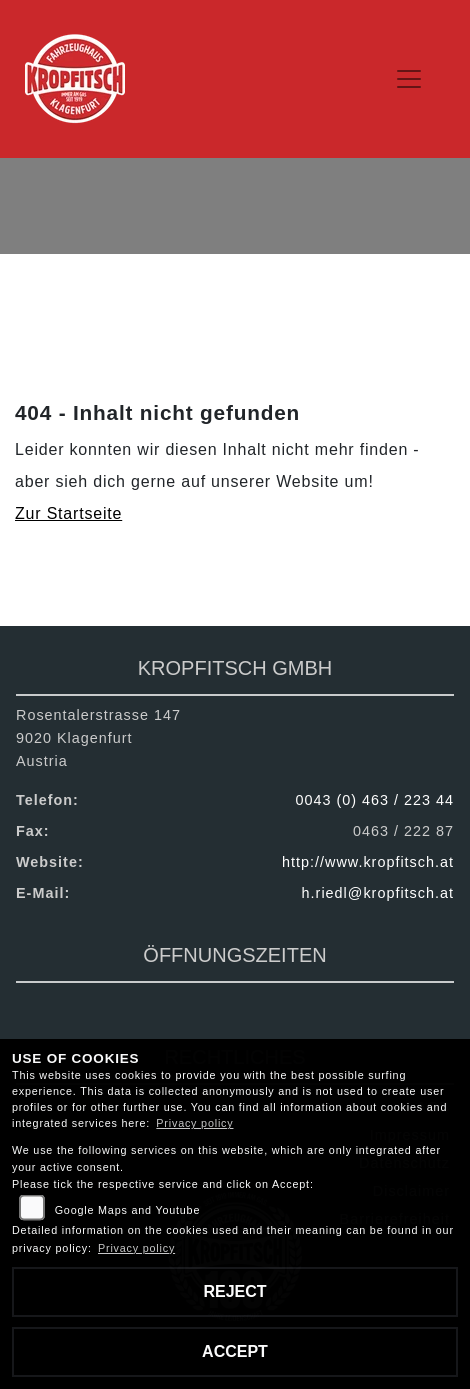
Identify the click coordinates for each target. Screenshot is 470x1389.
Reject (234, 1291)
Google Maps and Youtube (127, 1210)
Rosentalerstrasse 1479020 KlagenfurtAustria (98, 738)
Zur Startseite (68, 513)
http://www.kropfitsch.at (368, 862)
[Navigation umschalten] (410, 79)
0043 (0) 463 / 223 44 (374, 800)
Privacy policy (194, 1123)
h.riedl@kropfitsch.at (378, 893)
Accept (235, 1351)
